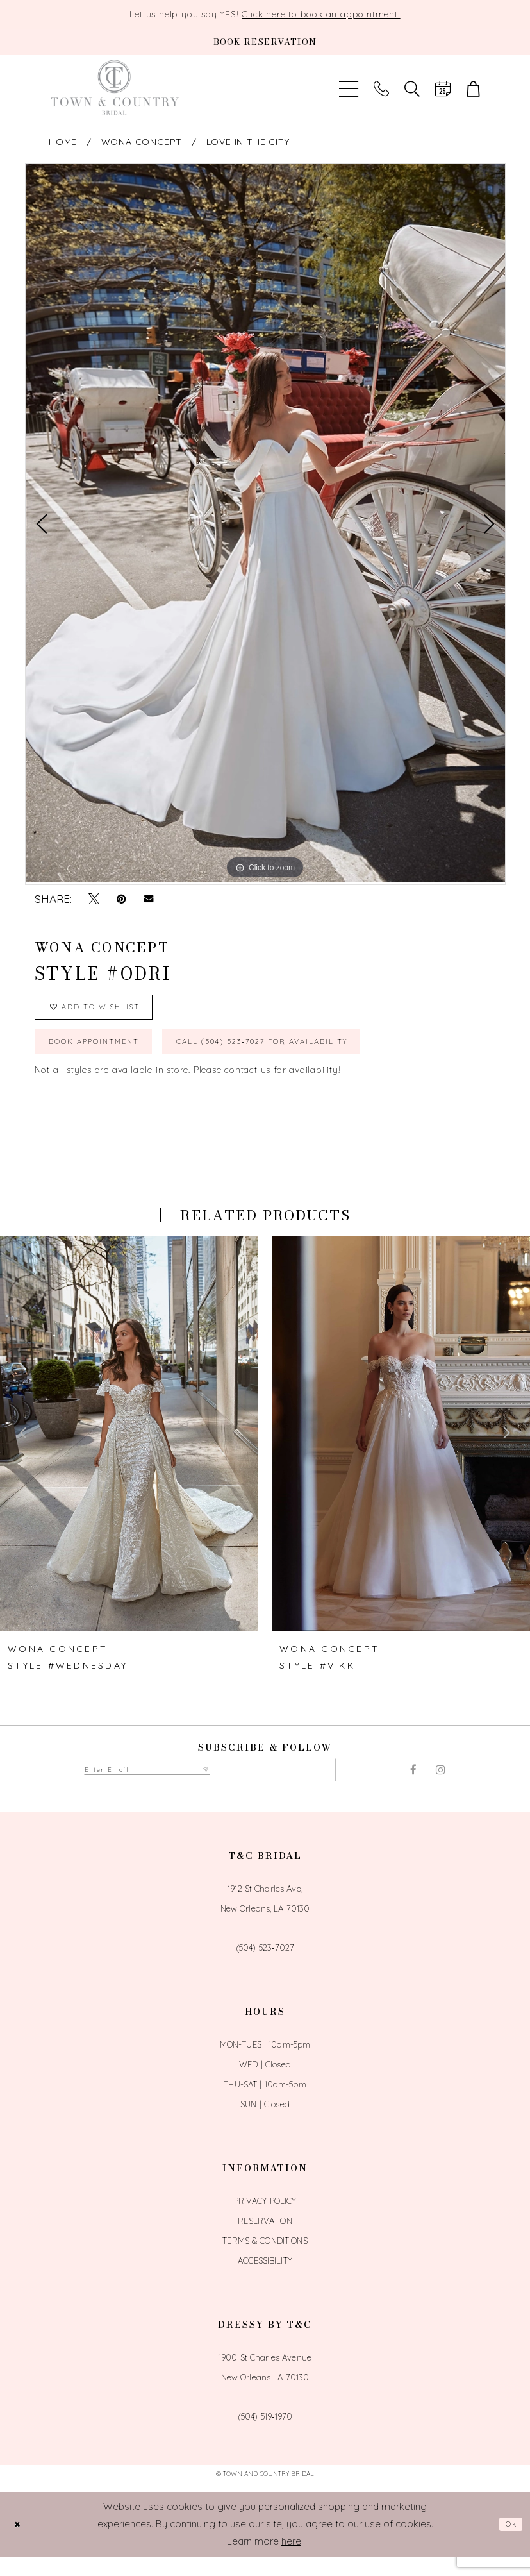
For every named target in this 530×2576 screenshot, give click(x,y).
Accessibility (265, 2280)
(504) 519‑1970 (265, 2436)
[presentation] (129, 1451)
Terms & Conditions (264, 2260)
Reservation (265, 2240)
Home (63, 141)
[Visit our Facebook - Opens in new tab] (413, 1788)
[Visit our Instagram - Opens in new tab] (440, 1788)
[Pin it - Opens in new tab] (121, 899)
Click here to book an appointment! (321, 14)
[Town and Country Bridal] (115, 87)
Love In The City (248, 141)
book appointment (109, 1057)
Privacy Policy (265, 2221)
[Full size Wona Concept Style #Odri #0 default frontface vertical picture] (265, 523)
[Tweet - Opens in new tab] (93, 899)
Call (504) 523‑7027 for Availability (325, 1057)
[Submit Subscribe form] (240, 1788)
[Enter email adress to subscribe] (165, 1788)
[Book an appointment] (265, 42)
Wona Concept (142, 141)
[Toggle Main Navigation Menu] (348, 88)
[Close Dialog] (20, 2543)
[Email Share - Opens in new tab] (149, 898)
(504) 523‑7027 (265, 1967)
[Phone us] (381, 88)
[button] (473, 88)
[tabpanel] (265, 523)
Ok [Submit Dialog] (508, 2544)
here (291, 2560)
